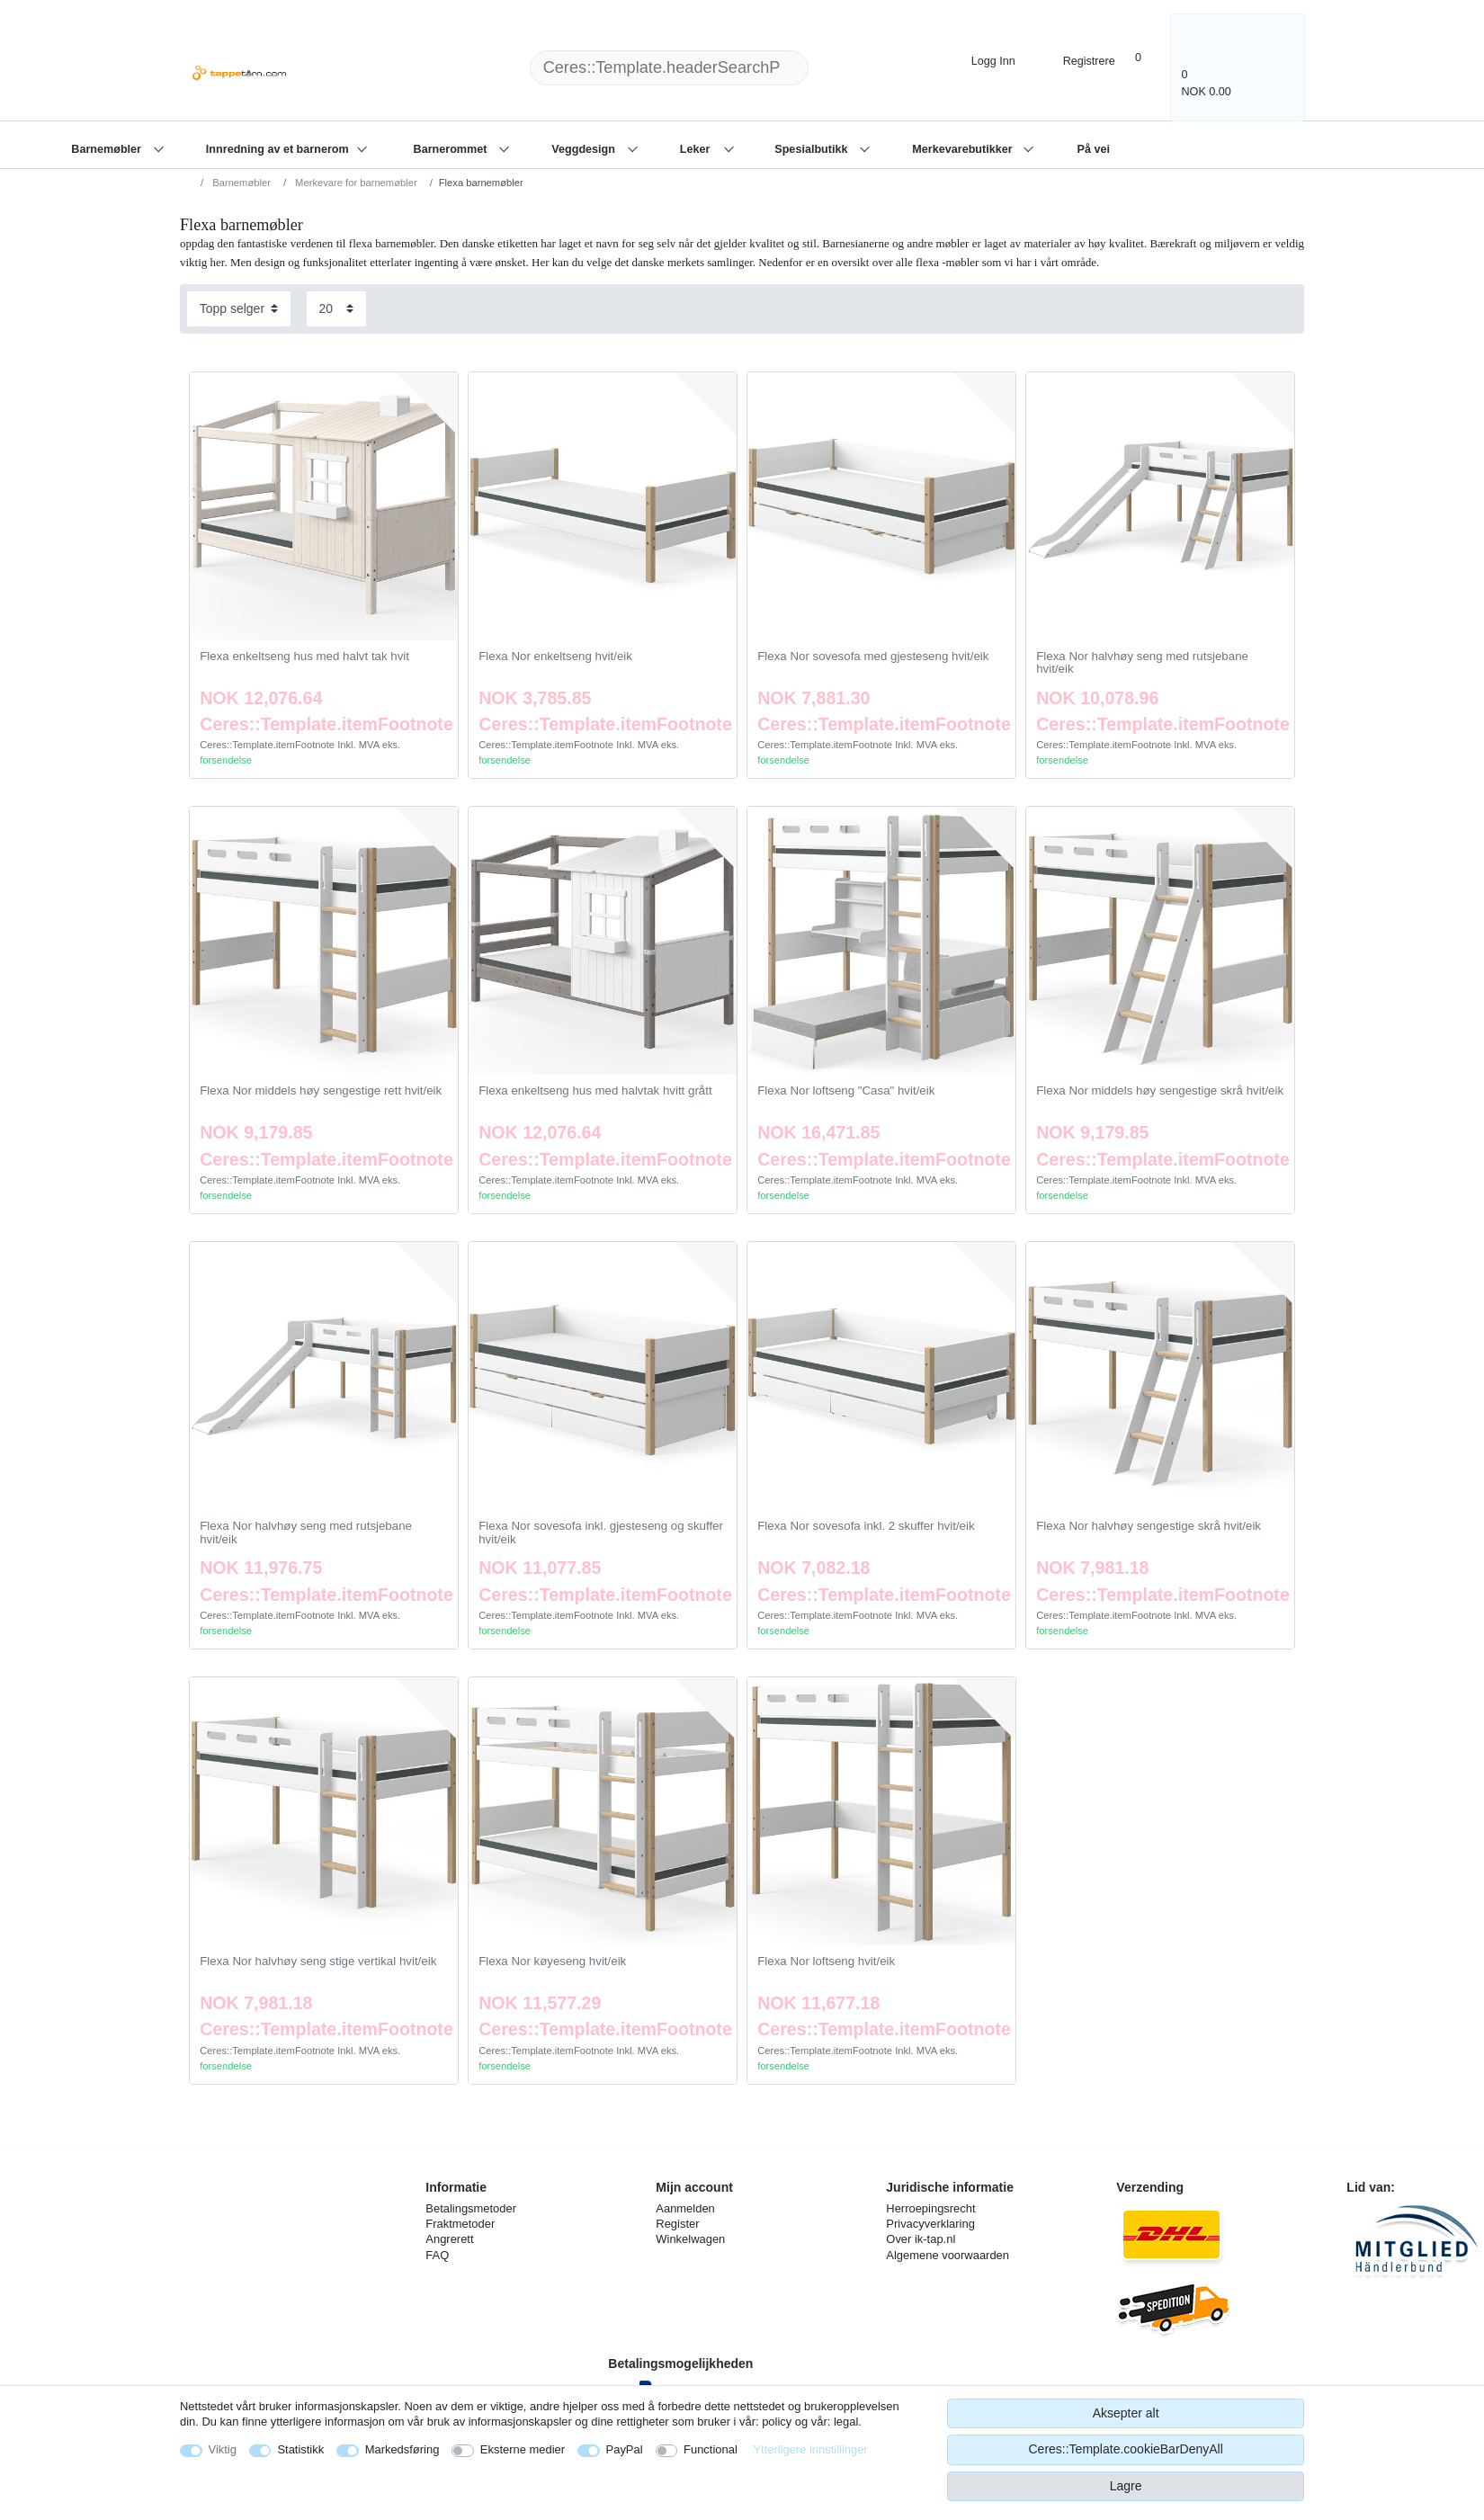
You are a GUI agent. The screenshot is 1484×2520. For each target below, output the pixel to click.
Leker (696, 149)
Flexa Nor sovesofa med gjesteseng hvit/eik (872, 656)
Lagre (1126, 2486)
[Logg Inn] (978, 58)
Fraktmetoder (460, 2223)
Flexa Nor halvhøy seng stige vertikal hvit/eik (318, 1961)
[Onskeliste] (1147, 57)
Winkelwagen (690, 2239)
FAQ (437, 2255)
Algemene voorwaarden (947, 2255)
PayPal (624, 2449)
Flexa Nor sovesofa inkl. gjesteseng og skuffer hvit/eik (600, 1533)
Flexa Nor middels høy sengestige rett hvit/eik (321, 1091)
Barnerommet (452, 149)
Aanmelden (685, 2208)
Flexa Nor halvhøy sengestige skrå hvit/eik (1148, 1526)
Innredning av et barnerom (279, 149)
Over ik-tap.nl (920, 2239)
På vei (1093, 149)
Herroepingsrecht (930, 2208)
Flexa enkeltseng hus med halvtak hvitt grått (594, 1091)
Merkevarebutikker (963, 149)
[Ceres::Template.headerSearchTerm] (669, 67)
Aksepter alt (1126, 2413)
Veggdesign (584, 149)
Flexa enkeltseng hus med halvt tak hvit (304, 656)
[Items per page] (336, 308)
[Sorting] (239, 308)
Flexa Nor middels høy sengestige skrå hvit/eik (1159, 1091)
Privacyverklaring (930, 2223)
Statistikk (300, 2449)
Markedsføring (402, 2449)
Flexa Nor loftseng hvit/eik (826, 1961)
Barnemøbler (107, 149)
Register (677, 2223)
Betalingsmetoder (470, 2208)
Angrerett (449, 2239)
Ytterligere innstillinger (810, 2449)
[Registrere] (1076, 58)
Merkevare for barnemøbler (354, 182)
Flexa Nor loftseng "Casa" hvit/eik (845, 1091)
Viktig (223, 2449)
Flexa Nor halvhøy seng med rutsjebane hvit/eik (1142, 663)
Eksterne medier (522, 2449)
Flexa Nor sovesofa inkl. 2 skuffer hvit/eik (865, 1526)
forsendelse (226, 760)
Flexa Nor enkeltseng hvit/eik (555, 656)
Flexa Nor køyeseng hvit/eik (552, 1961)
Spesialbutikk (812, 149)
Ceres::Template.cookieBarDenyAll (1125, 2449)
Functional (711, 2449)
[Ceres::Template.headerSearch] (837, 67)
